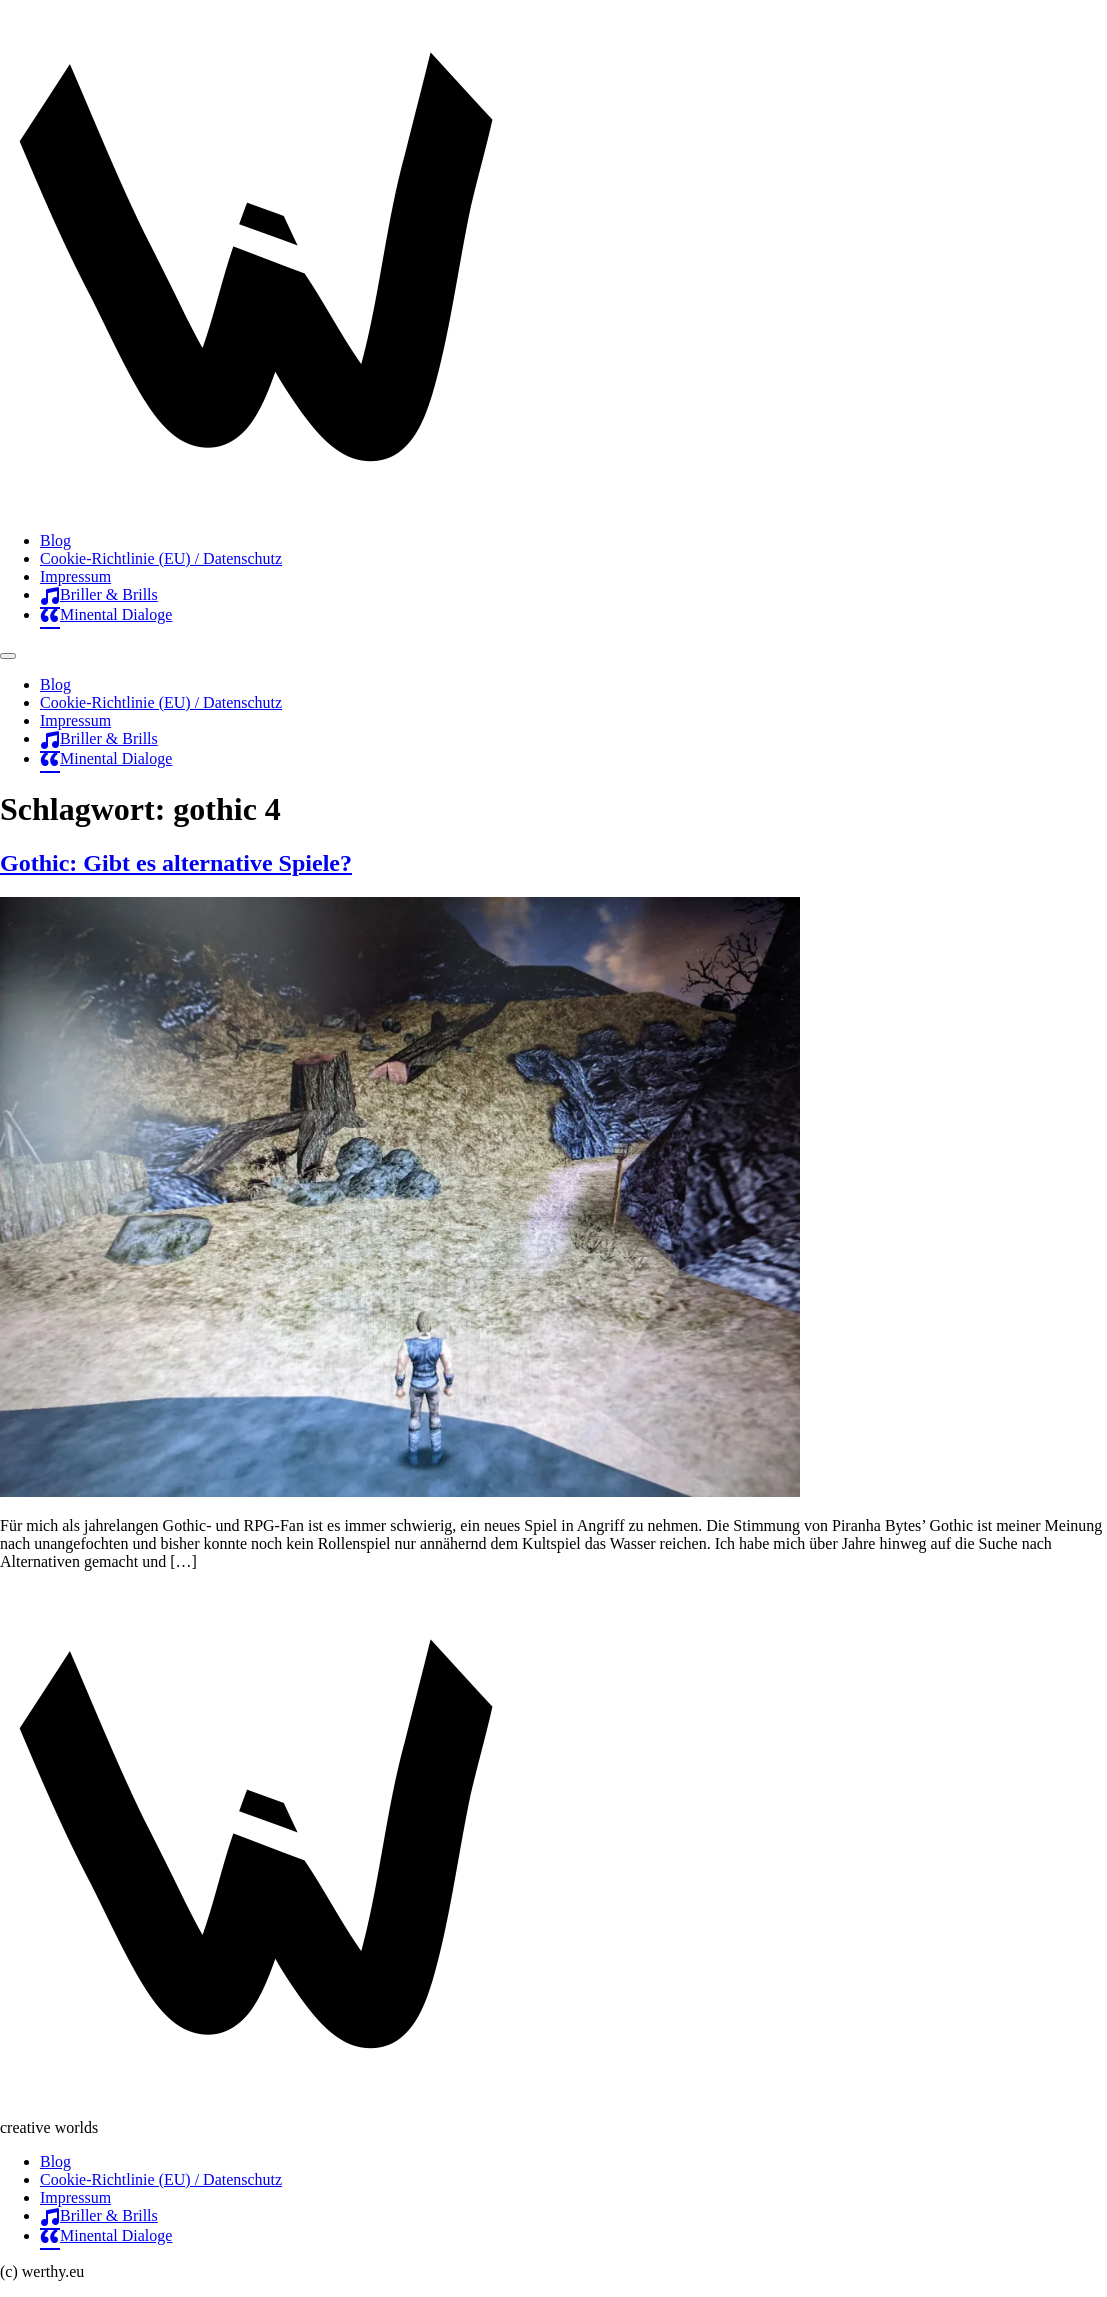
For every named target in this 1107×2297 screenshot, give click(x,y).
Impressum (75, 576)
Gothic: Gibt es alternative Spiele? (176, 863)
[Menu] (8, 656)
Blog (55, 540)
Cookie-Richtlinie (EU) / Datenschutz (161, 558)
